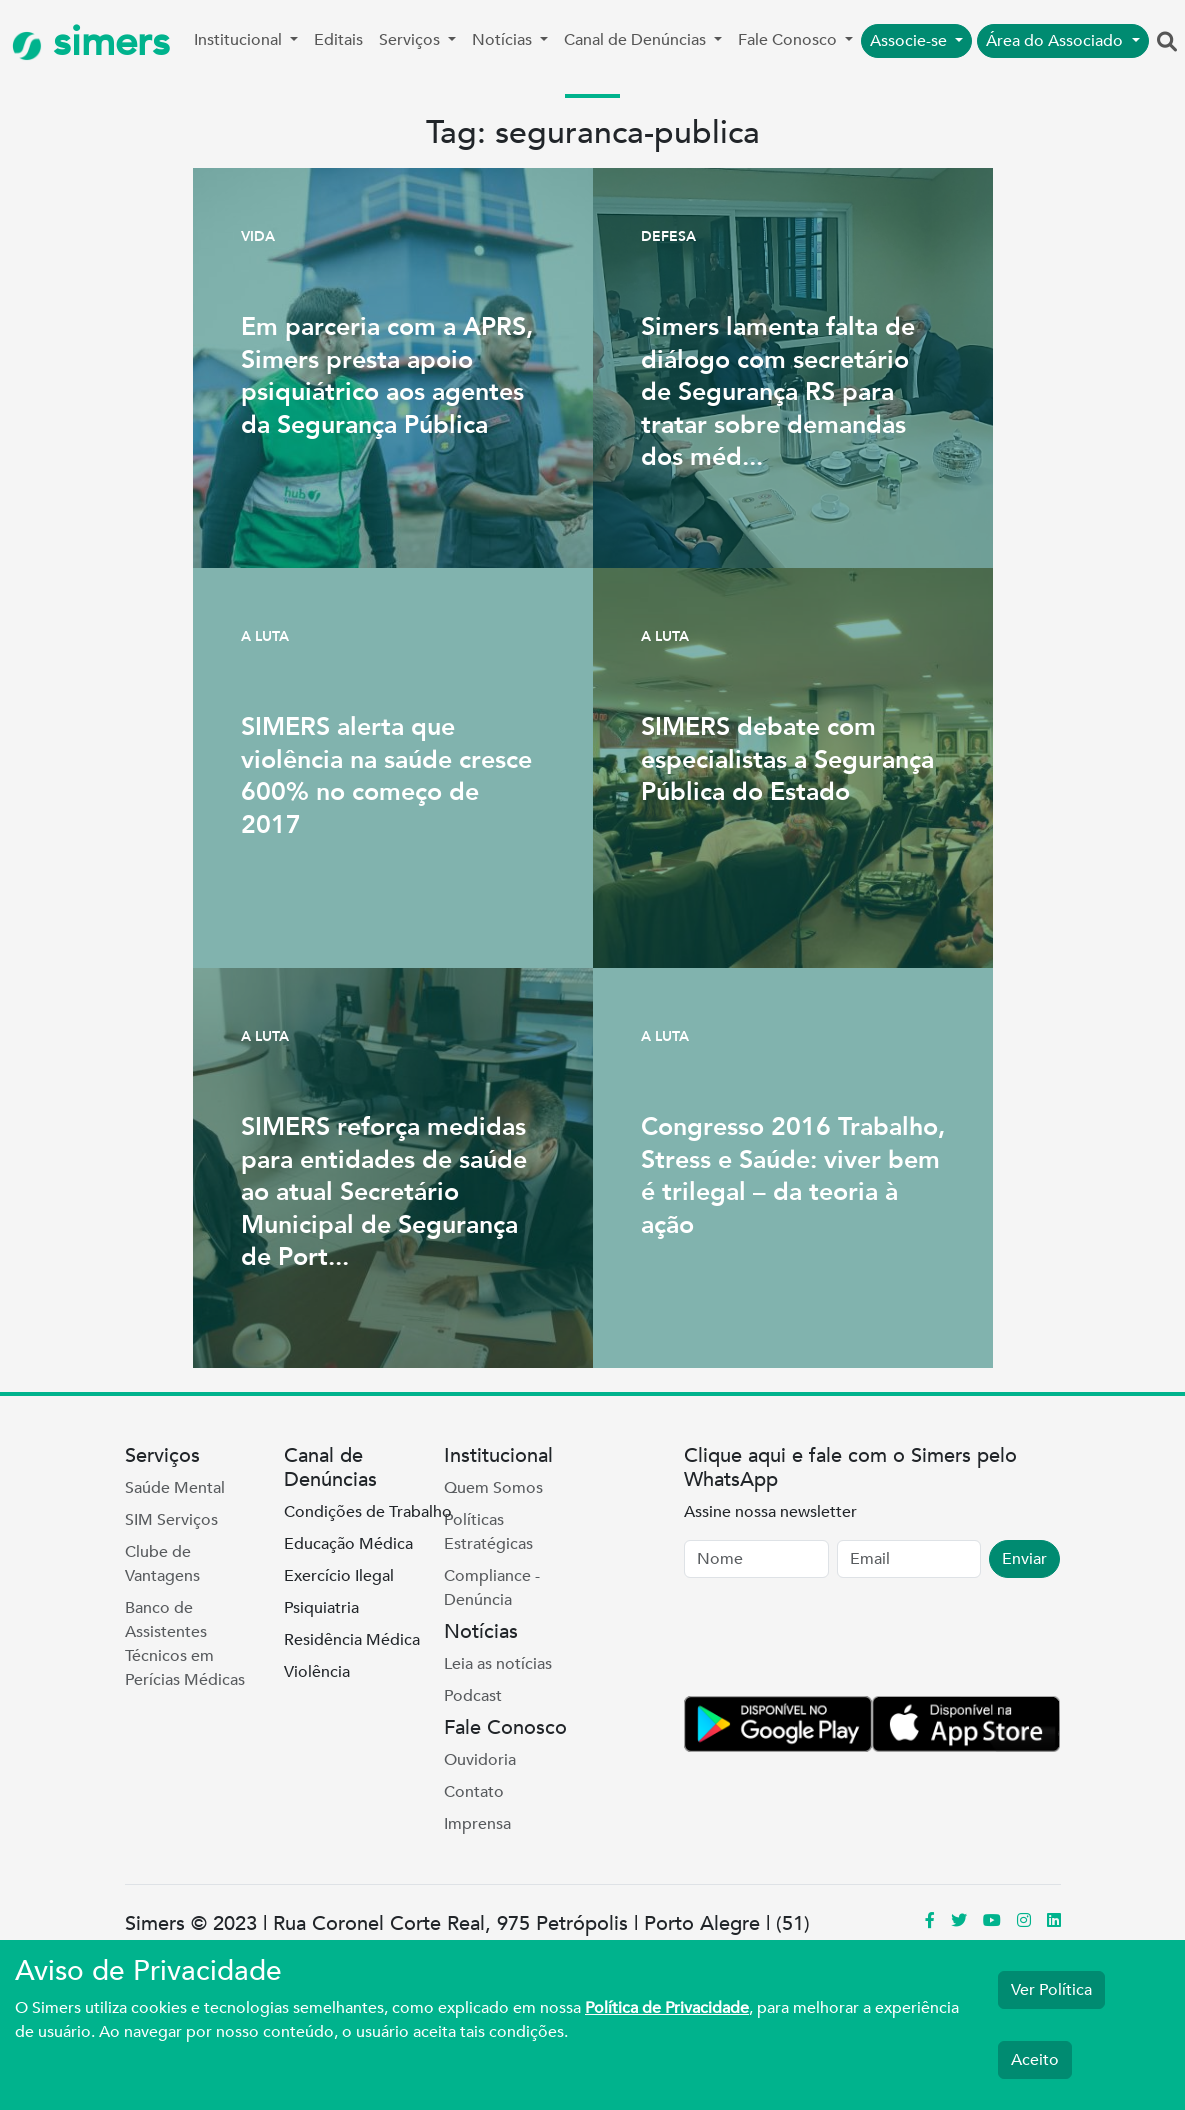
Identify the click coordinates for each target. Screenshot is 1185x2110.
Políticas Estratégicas (488, 1532)
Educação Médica (348, 1544)
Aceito (1035, 2060)
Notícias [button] (504, 40)
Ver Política (1051, 1990)
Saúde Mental (175, 1488)
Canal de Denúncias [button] (637, 40)
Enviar (1024, 1559)
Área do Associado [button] (1056, 41)
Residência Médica (352, 1640)
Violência (317, 1672)
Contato (474, 1792)
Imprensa (477, 1824)
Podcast (473, 1696)
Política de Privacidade (667, 2008)
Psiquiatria (321, 1608)
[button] (1167, 43)
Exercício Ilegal (339, 1576)
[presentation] (836, 1641)
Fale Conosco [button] (789, 40)
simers (91, 42)
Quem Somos (493, 1488)
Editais (338, 40)
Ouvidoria (480, 1760)
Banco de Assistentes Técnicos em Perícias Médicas (185, 1644)
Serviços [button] (411, 40)
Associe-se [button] (910, 41)
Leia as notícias (498, 1664)
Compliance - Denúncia (492, 1588)
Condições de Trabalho (368, 1512)
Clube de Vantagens (162, 1564)
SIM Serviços (171, 1520)
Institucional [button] (240, 40)
